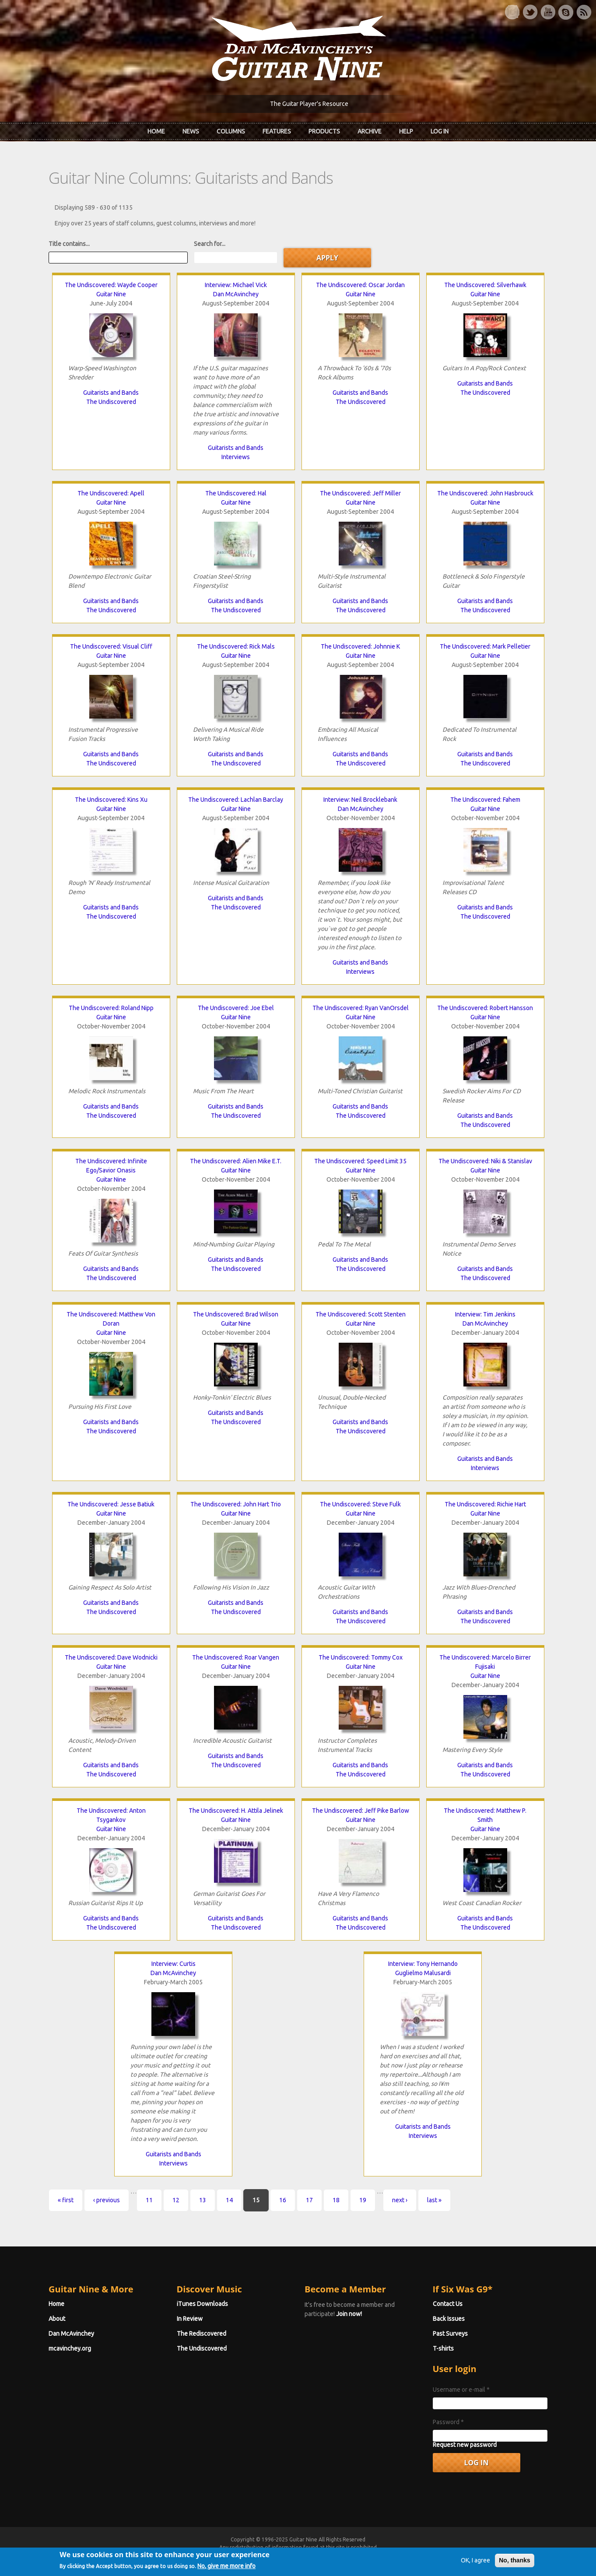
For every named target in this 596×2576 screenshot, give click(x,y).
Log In (440, 131)
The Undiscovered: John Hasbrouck (485, 493)
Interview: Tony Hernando (423, 1963)
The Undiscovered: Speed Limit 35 (360, 1161)
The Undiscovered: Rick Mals (236, 646)
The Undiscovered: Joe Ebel (236, 1007)
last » (434, 2200)
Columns (231, 131)
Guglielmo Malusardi (423, 1972)
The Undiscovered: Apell (110, 493)
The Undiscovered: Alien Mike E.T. (235, 1161)
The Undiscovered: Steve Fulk (360, 1504)
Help (406, 131)
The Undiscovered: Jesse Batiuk (110, 1504)
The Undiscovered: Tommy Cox (361, 1657)
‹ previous (106, 2200)
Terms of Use (344, 2555)
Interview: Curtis (173, 1963)
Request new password (465, 2444)
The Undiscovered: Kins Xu (111, 799)
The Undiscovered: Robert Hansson (485, 1007)
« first (66, 2200)
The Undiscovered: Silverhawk (485, 284)
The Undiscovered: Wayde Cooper (111, 284)
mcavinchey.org (70, 2348)
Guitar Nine (111, 294)
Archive (370, 131)
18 (336, 2200)
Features (277, 131)
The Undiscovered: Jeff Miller (360, 493)
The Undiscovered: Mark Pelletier (485, 646)
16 (282, 2200)
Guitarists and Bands (111, 392)
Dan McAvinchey (236, 294)
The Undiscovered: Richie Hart (485, 1504)
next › (399, 2200)
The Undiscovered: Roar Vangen (235, 1657)
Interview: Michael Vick (236, 284)
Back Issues (449, 2318)
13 (202, 2200)
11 (149, 2200)
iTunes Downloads (202, 2303)
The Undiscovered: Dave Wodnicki (111, 1657)
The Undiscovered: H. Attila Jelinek (236, 1810)
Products (324, 131)
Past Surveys (450, 2333)
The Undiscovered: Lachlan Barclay (235, 799)
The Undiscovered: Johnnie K (360, 646)
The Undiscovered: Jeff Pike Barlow (360, 1810)
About (57, 2318)
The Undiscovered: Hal (235, 493)
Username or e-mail (461, 2389)
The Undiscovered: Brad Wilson (235, 1314)
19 (362, 2200)
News (190, 131)
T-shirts (443, 2348)
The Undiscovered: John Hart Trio (235, 1504)
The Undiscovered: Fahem (485, 799)
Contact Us (448, 2303)
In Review (190, 2318)
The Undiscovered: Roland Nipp (111, 1007)
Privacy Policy (403, 2555)
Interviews (235, 456)
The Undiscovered (111, 401)
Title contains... (69, 243)
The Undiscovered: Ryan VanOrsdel (360, 1007)
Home (156, 131)
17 (309, 2200)
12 (175, 2200)
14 (229, 2200)
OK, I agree (475, 2570)
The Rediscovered (201, 2333)
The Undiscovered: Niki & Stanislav (485, 1161)
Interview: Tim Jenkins (485, 1314)
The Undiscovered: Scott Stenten (361, 1314)
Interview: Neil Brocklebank (360, 799)
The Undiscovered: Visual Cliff (111, 646)
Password (448, 2421)
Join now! (349, 2313)
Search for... (209, 243)
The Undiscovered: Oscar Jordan (360, 284)
